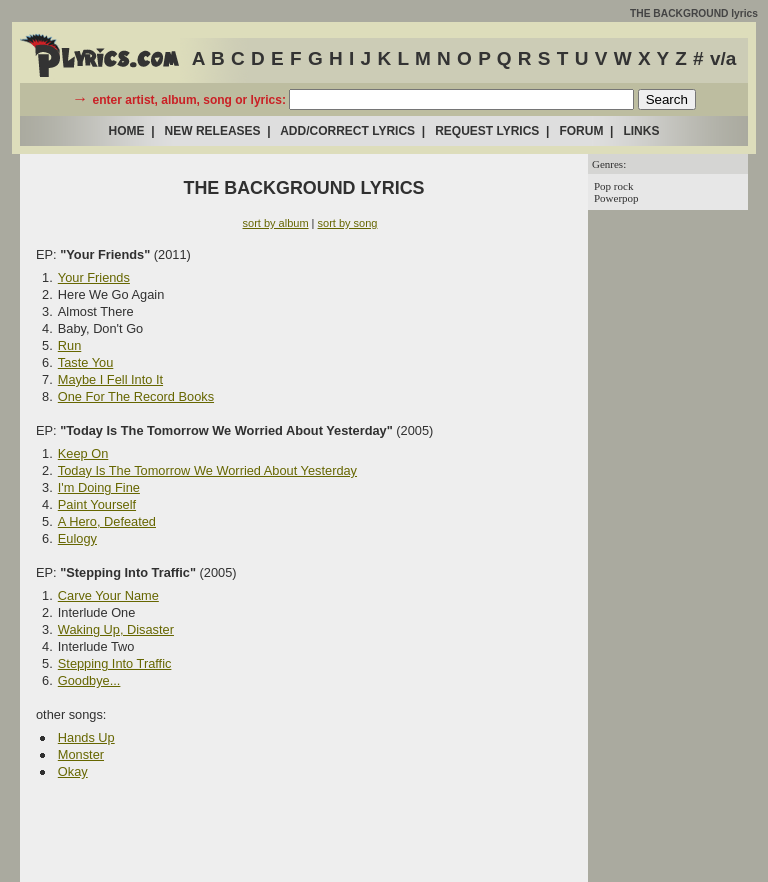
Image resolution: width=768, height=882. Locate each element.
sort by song (348, 223)
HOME (127, 131)
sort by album (276, 223)
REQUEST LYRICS (487, 131)
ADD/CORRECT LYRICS (347, 131)
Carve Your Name (108, 595)
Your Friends (94, 277)
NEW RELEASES (213, 131)
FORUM (581, 131)
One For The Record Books (136, 396)
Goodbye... (89, 680)
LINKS (641, 131)
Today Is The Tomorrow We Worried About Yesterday (207, 470)
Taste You (86, 362)
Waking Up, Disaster (116, 629)
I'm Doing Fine (99, 487)
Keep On (83, 453)
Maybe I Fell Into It (110, 379)
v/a (723, 58)
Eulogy (77, 538)
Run (69, 345)
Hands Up (86, 737)
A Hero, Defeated (107, 521)
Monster (81, 754)
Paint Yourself (97, 504)
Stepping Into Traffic (115, 663)
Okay (73, 771)
